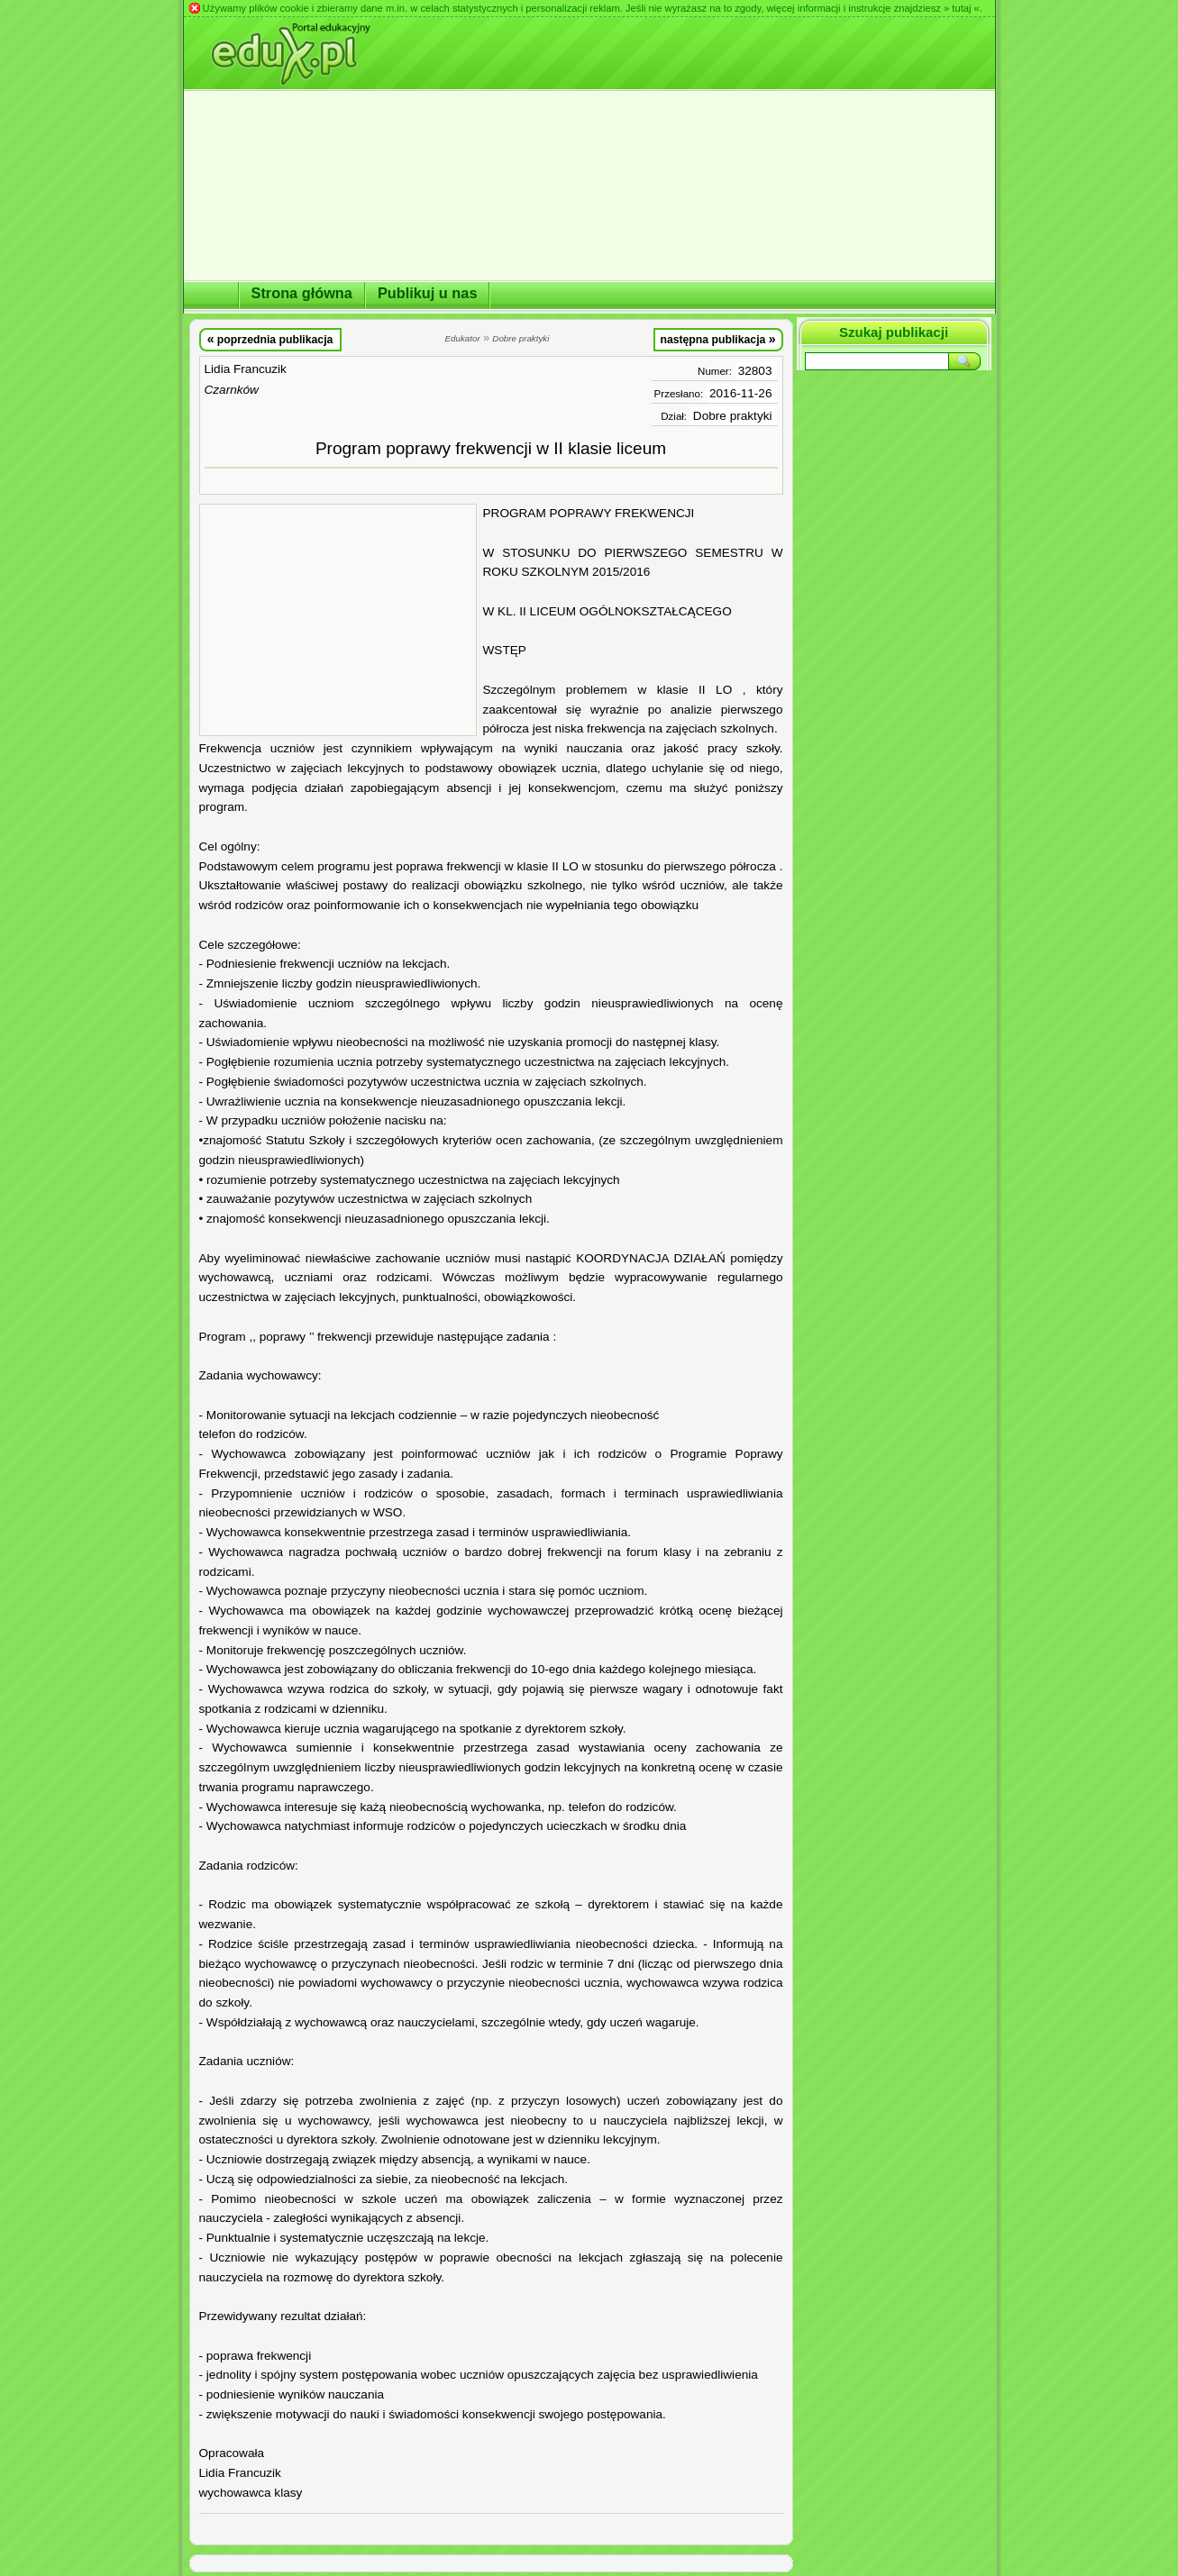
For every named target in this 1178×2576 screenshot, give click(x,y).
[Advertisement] (338, 620)
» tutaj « (962, 8)
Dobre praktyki (732, 416)
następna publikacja (717, 339)
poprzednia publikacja (270, 339)
